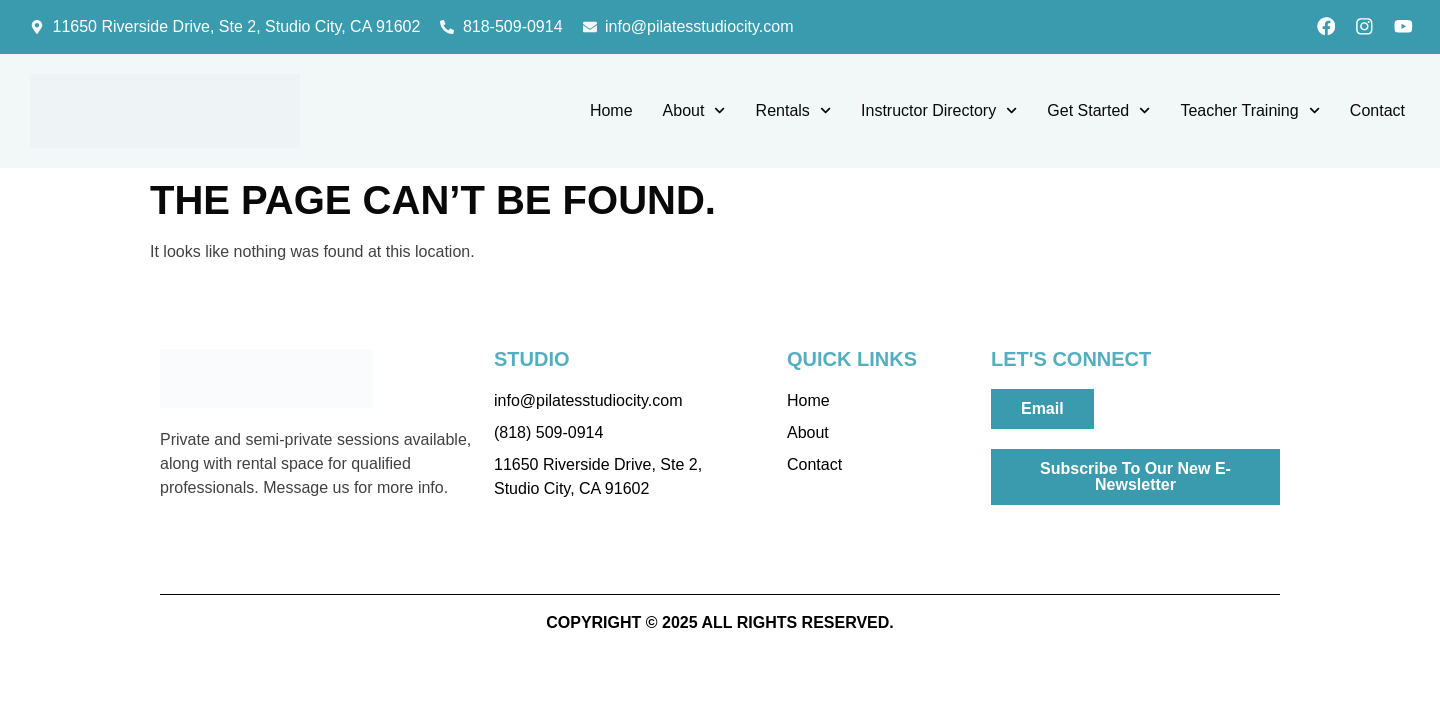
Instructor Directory (939, 113)
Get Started (1098, 113)
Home (611, 112)
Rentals (793, 113)
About (694, 113)
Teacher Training (1249, 113)
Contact (1377, 112)
